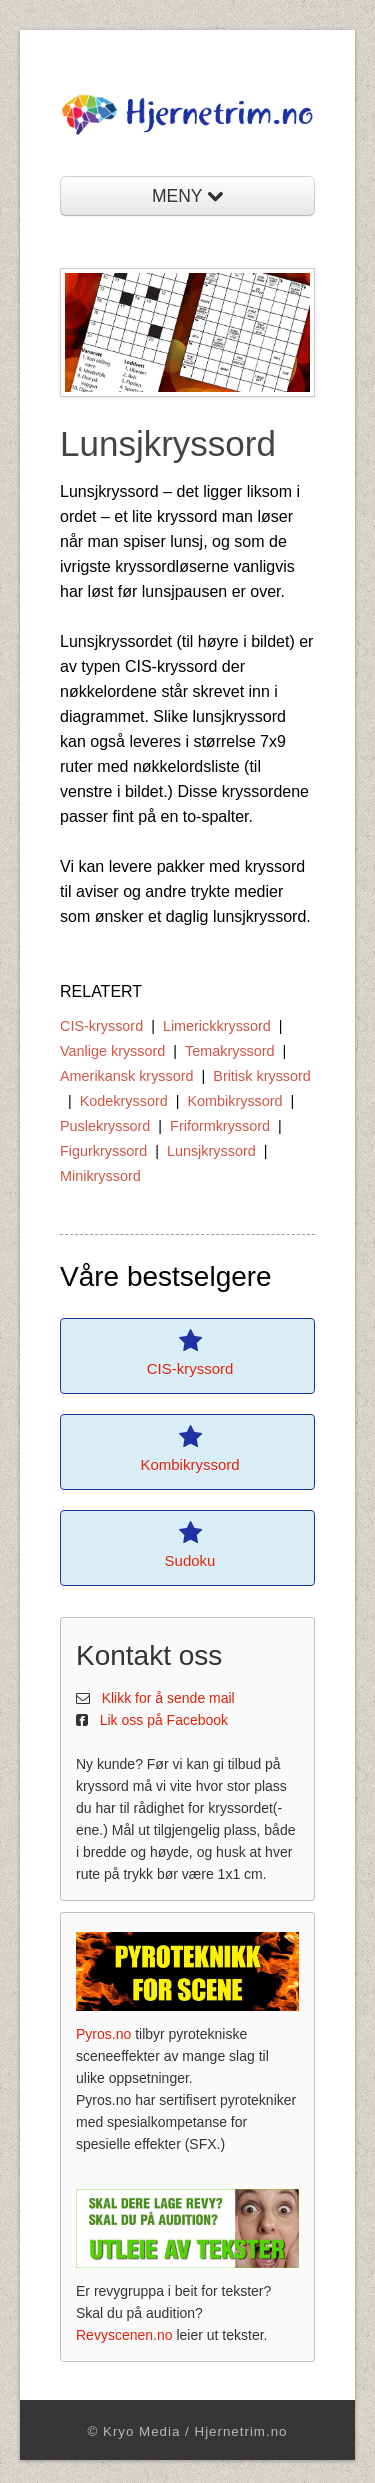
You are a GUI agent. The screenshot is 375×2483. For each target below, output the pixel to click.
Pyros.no (103, 2034)
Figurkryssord (103, 1151)
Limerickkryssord (217, 1026)
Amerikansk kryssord (127, 1076)
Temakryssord (230, 1051)
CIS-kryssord (101, 1026)
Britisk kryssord (262, 1076)
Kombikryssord (234, 1101)
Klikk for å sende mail (168, 1698)
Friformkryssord (220, 1126)
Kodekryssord (124, 1101)
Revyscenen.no (124, 2335)
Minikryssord (100, 1176)
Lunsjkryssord (211, 1151)
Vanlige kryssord (112, 1051)
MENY (187, 196)
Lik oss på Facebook (164, 1720)
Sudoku (190, 1560)
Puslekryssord (105, 1126)
